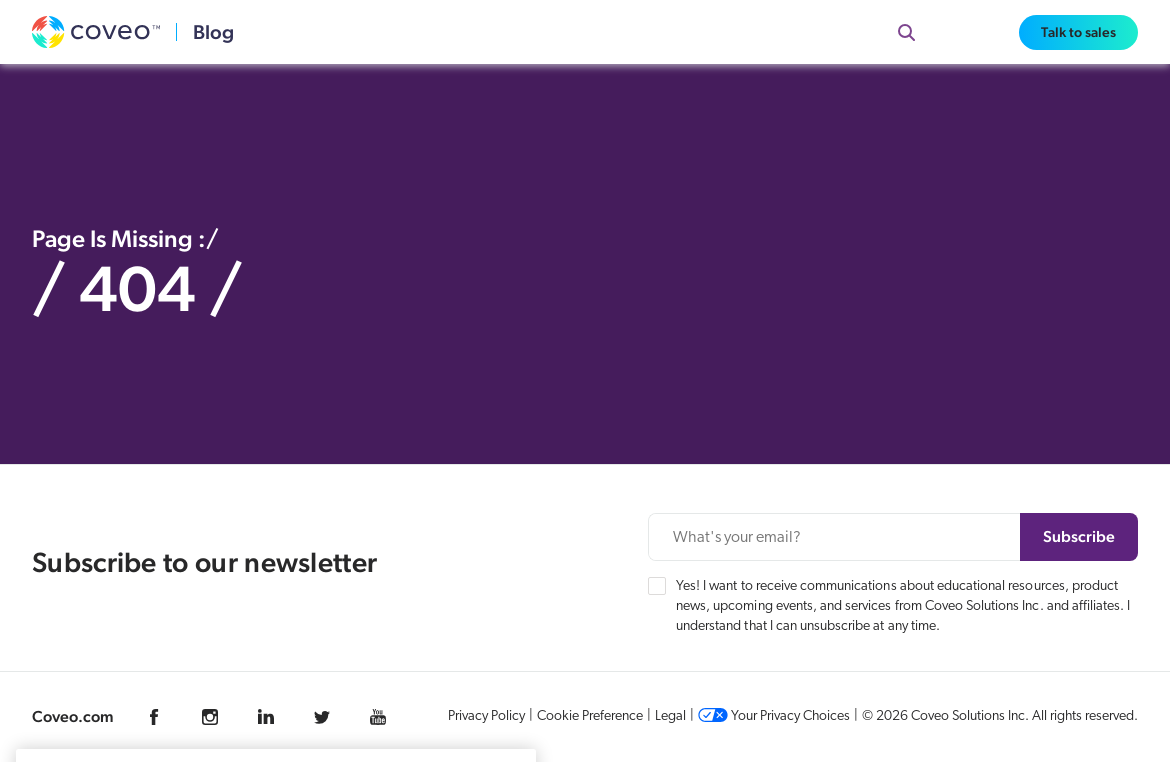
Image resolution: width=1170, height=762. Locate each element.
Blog (213, 32)
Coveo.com (73, 716)
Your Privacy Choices (774, 716)
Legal (670, 716)
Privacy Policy (486, 716)
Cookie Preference (590, 716)
